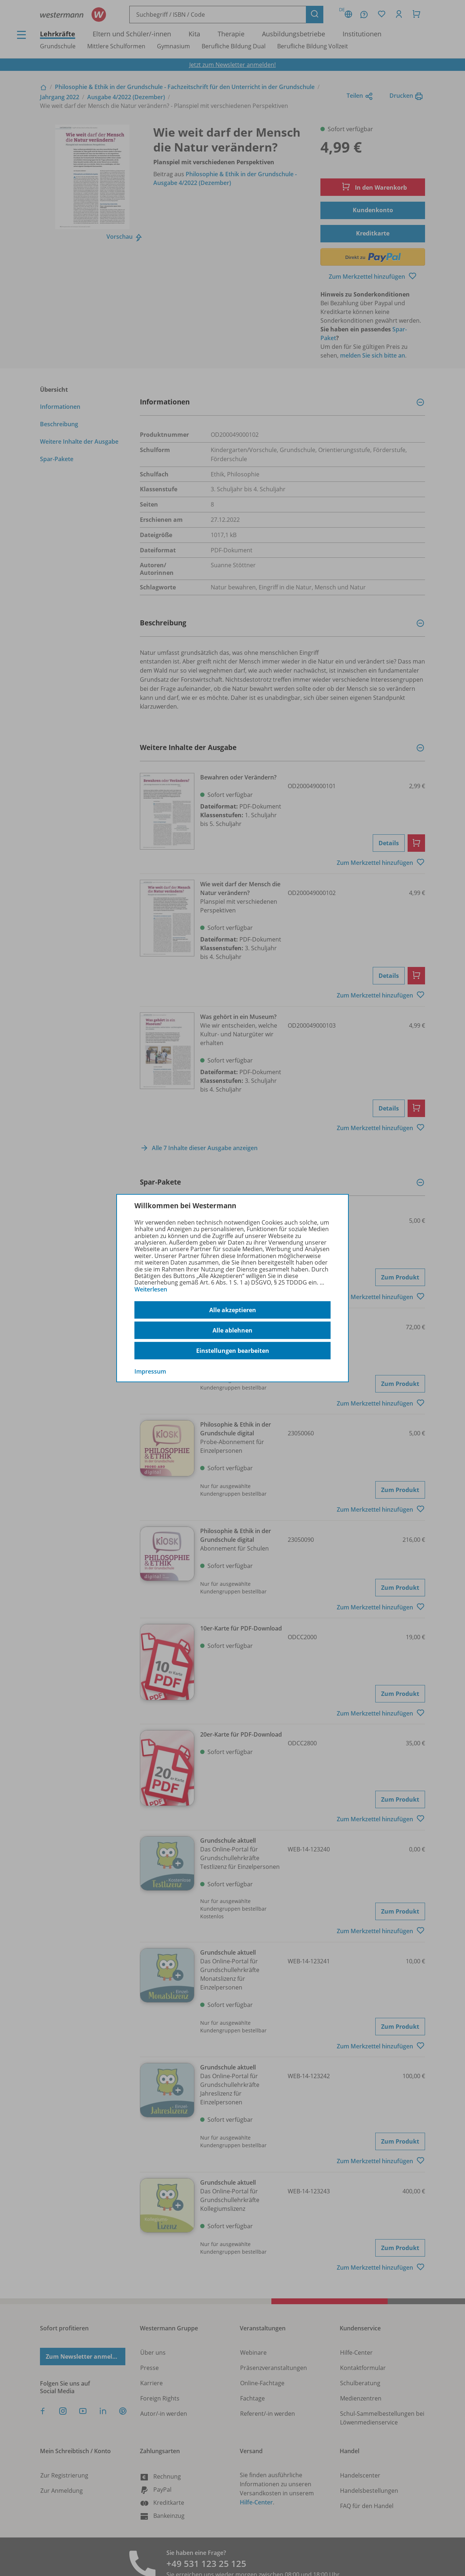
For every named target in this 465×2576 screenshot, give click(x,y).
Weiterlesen (150, 1289)
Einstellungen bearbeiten (232, 1351)
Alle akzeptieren (232, 1310)
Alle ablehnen (232, 1330)
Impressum (150, 1371)
